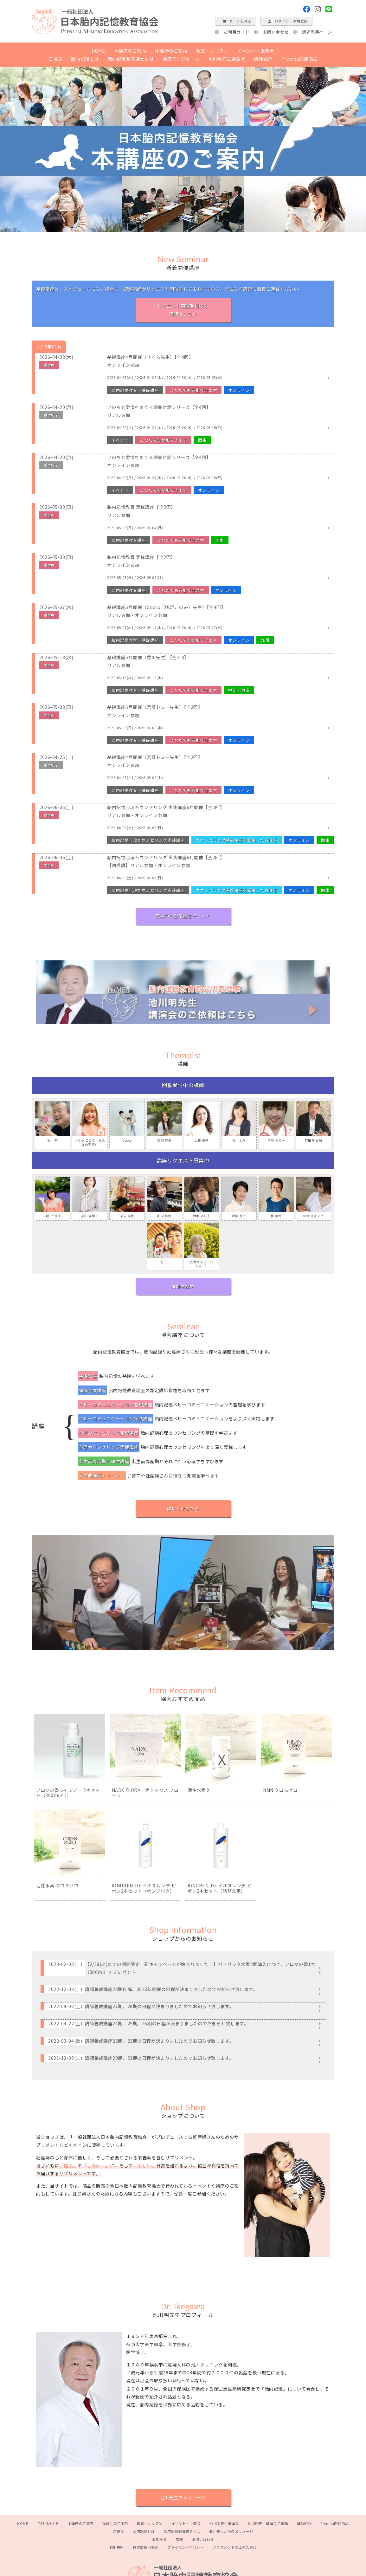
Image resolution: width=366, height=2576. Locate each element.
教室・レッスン (212, 51)
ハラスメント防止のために (235, 2547)
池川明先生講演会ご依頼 (268, 2523)
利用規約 (116, 2547)
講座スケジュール (181, 58)
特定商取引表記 (145, 2547)
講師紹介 (263, 58)
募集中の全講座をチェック (183, 916)
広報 (179, 2539)
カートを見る (235, 20)
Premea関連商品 (299, 58)
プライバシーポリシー (185, 2547)
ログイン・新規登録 (286, 20)
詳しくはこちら (183, 1508)
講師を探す (183, 1286)
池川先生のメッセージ (183, 2497)
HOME (98, 51)
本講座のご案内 (130, 51)
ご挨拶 (55, 58)
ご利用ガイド (236, 32)
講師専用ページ (317, 32)
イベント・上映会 (255, 51)
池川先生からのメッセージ (231, 2531)
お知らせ (159, 2539)
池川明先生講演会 (226, 58)
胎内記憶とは (85, 58)
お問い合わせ (276, 32)
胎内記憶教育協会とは (131, 58)
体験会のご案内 (171, 51)
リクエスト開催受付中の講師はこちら (182, 310)
